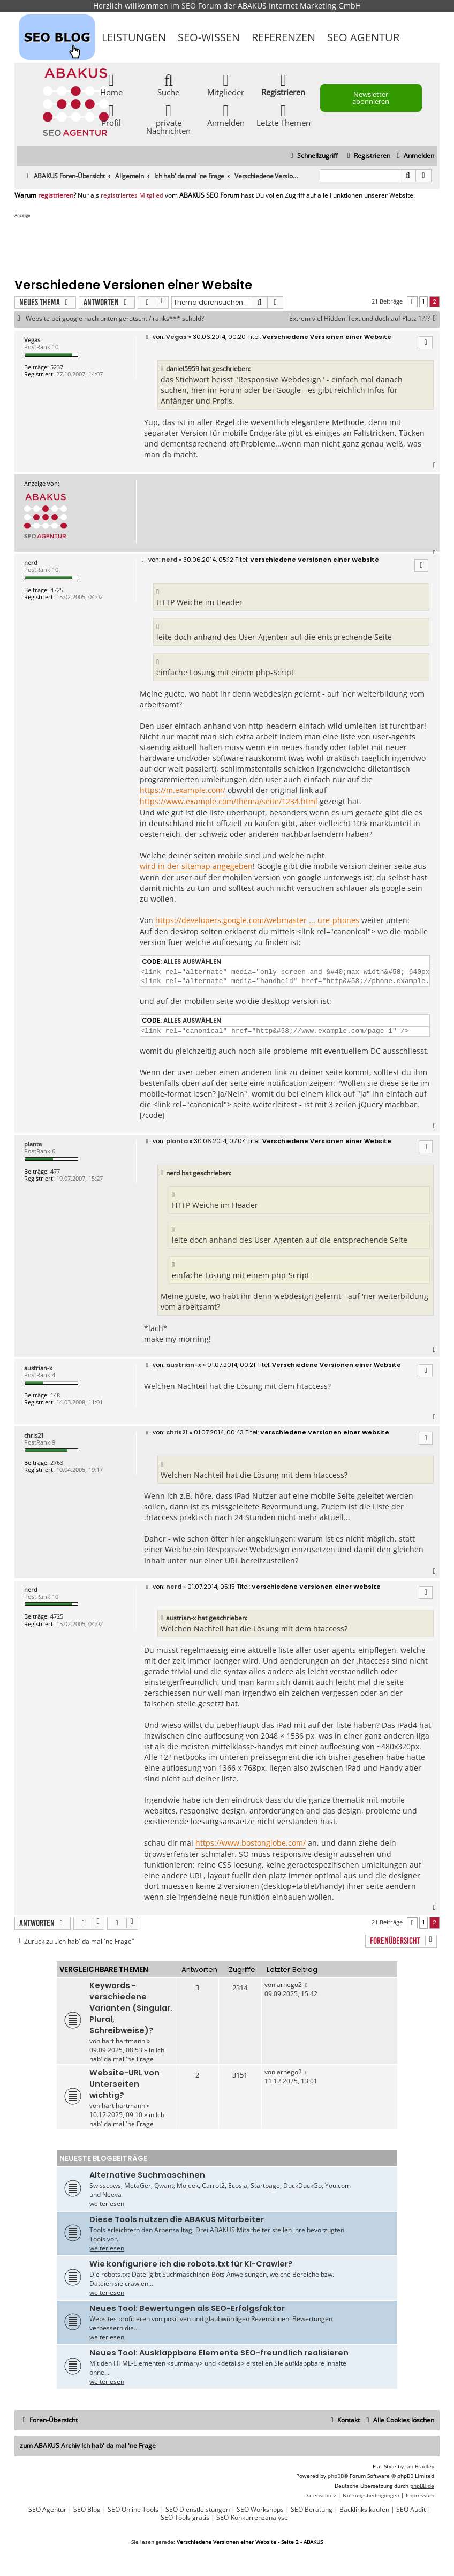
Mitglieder (225, 84)
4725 (56, 589)
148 (55, 1395)
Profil (111, 115)
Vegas (32, 339)
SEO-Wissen (209, 37)
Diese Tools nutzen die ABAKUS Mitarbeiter (176, 2219)
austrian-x (38, 1367)
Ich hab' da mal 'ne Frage (126, 2054)
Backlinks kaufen (364, 2509)
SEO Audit (411, 2509)
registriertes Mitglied (132, 195)
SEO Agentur (363, 37)
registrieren (55, 195)
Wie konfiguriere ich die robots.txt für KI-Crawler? (191, 2263)
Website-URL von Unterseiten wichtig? (124, 2084)
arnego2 (289, 1984)
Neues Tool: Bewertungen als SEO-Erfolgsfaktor (187, 2308)
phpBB (336, 2476)
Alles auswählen (192, 961)
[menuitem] (414, 156)
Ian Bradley (419, 2466)
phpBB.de (422, 2485)
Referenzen (283, 37)
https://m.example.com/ (182, 790)
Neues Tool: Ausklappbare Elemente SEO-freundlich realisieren (219, 2352)
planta (33, 1143)
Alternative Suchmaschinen (147, 2175)
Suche (168, 84)
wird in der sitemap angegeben (196, 866)
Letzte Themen (283, 115)
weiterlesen (106, 2203)
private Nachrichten (168, 119)
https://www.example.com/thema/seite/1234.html (228, 801)
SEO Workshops (260, 2509)
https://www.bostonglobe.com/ (250, 1843)
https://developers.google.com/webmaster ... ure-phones (257, 920)
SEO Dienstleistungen (197, 2509)
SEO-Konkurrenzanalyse (252, 2517)
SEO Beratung (311, 2509)
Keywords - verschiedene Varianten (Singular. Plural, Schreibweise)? (130, 2008)
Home (111, 84)
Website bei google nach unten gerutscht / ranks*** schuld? (115, 318)
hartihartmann (123, 2040)
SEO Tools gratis (185, 2517)
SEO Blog (87, 2509)
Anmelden (226, 115)
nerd (30, 562)
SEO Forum (201, 6)
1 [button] (423, 301)
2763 (56, 1462)
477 (55, 1171)
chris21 (34, 1435)
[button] (412, 301)
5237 (56, 367)
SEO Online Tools (133, 2509)
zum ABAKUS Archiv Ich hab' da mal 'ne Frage (88, 2445)
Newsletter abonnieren (370, 97)
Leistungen (134, 37)
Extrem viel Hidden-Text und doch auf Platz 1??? (364, 318)
